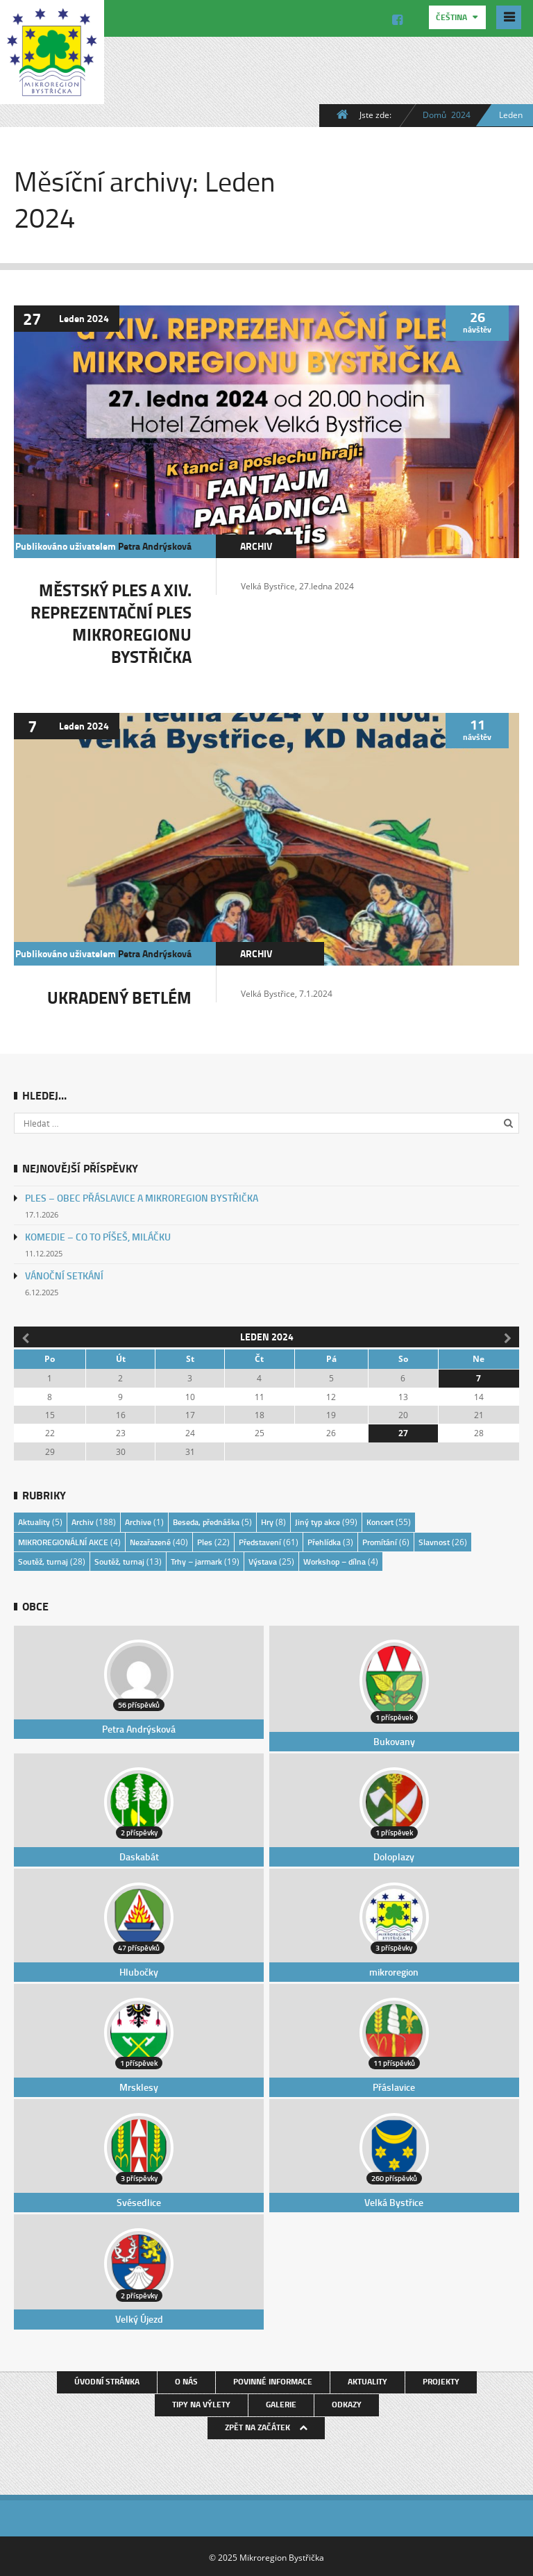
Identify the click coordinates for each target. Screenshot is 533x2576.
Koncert (380, 1521)
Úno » (509, 1335)
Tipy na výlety (201, 2402)
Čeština (452, 17)
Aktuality (34, 1521)
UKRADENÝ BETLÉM (119, 996)
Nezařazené (150, 1541)
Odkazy (347, 2402)
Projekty (441, 2379)
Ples (204, 1541)
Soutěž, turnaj (43, 1560)
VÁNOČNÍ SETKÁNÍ (64, 1274)
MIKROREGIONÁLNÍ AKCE (63, 1541)
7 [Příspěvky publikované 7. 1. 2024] (478, 1377)
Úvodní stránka (106, 2379)
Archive (138, 1521)
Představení (260, 1541)
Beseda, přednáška (206, 1521)
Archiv (256, 545)
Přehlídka (324, 1541)
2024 (461, 114)
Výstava (262, 1560)
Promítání (379, 1541)
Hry (267, 1521)
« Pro (24, 1335)
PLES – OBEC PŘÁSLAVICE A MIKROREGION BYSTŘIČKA (141, 1197)
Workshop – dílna (334, 1560)
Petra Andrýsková (155, 545)
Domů (434, 114)
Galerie (281, 2402)
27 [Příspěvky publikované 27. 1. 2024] (403, 1432)
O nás (186, 2379)
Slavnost (434, 1541)
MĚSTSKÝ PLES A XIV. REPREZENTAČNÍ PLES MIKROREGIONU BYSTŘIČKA (111, 622)
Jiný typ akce (317, 1521)
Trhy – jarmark (196, 1560)
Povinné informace (272, 2379)
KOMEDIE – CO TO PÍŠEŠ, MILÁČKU (98, 1236)
